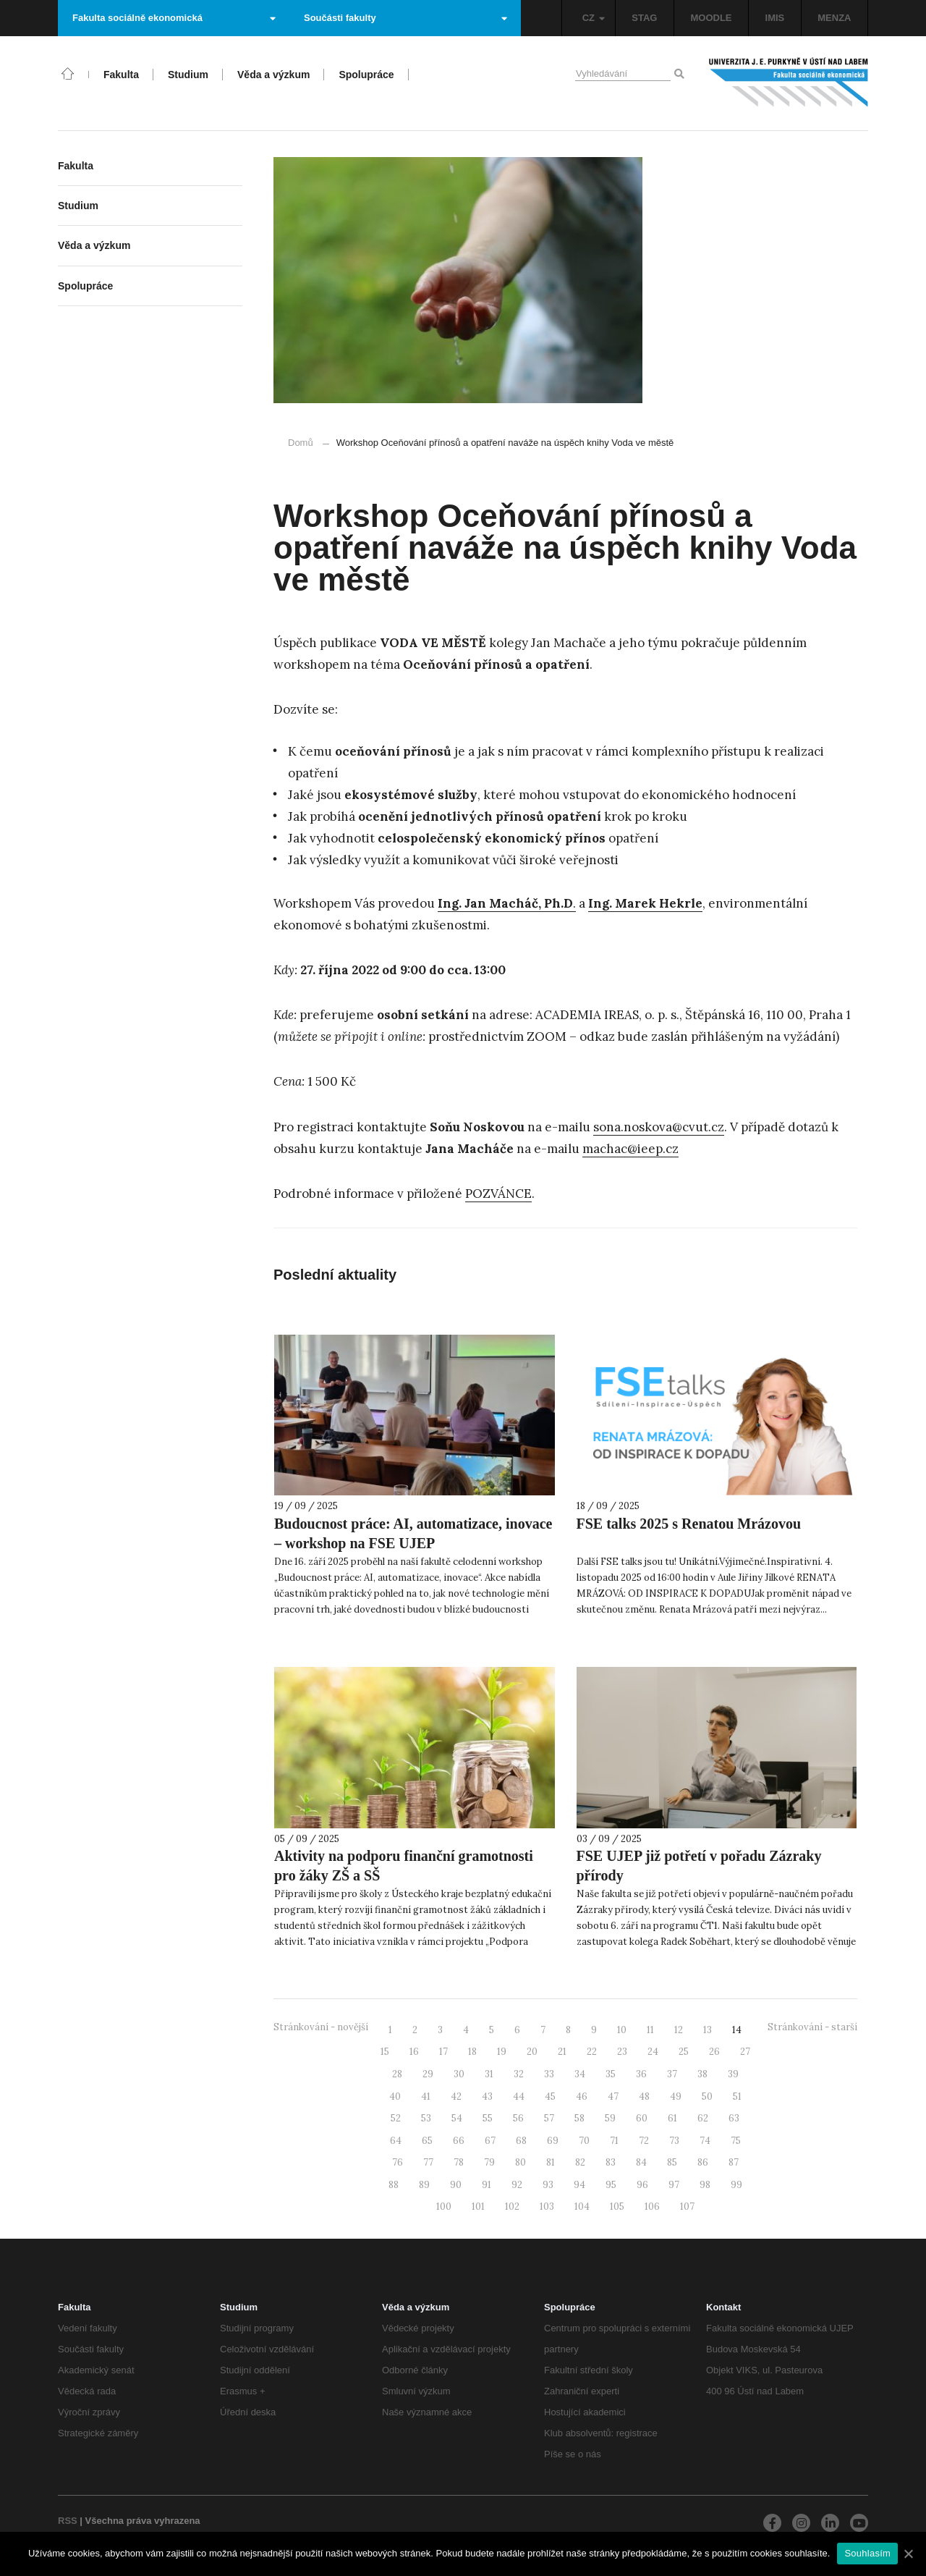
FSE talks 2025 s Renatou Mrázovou (689, 1524)
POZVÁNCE (498, 1194)
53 (426, 2118)
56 (518, 2118)
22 (592, 2051)
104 (582, 2206)
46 (581, 2096)
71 (614, 2140)
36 (641, 2074)
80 (520, 2162)
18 (472, 2051)
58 (579, 2118)
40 (395, 2096)
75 (736, 2140)
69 (552, 2140)
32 (519, 2074)
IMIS (775, 17)
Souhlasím (867, 2553)
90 (456, 2185)
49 (675, 2096)
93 (548, 2185)
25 (684, 2051)
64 (396, 2140)
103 (547, 2206)
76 (397, 2162)
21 (562, 2051)
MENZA (834, 17)
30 (459, 2074)
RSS (67, 2520)
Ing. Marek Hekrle (645, 903)
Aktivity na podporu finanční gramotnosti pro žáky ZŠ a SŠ (403, 1865)
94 (579, 2185)
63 (734, 2118)
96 (642, 2185)
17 (443, 2051)
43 (487, 2096)
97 (673, 2185)
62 (702, 2118)
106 (652, 2206)
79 (489, 2162)
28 (397, 2074)
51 (737, 2096)
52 (396, 2118)
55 (488, 2118)
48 (644, 2096)
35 (611, 2074)
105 (617, 2206)
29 (427, 2074)
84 (641, 2162)
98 (705, 2185)
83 (611, 2162)
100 (443, 2206)
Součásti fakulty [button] (405, 17)
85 (672, 2162)
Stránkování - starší (812, 2027)
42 (456, 2096)
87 (734, 2162)
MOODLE (710, 17)
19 (501, 2051)
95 (611, 2185)
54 (456, 2118)
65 (427, 2140)
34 (579, 2074)
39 (733, 2074)
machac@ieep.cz (630, 1149)
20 (532, 2051)
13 (707, 2030)
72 (644, 2140)
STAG (644, 17)
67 (490, 2140)
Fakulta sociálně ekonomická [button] (174, 17)
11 (650, 2030)
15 (385, 2051)
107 (687, 2206)
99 (736, 2185)
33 (549, 2074)
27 (745, 2051)
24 (652, 2051)
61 (672, 2118)
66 (458, 2140)
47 (613, 2096)
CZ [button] (593, 17)
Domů (300, 442)
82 (580, 2162)
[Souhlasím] (908, 2553)
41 (425, 2096)
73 (674, 2140)
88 (393, 2185)
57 (549, 2118)
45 (550, 2096)
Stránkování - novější (320, 2027)
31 (489, 2074)
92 (516, 2185)
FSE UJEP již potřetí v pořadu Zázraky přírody (699, 1865)
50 (707, 2096)
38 (702, 2074)
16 (414, 2051)
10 (621, 2030)
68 (521, 2140)
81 (550, 2162)
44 (518, 2096)
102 (512, 2206)
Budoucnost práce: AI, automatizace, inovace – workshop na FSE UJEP (413, 1533)
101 (478, 2206)
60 (641, 2118)
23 (622, 2051)
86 (702, 2162)
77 (428, 2162)
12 (678, 2030)
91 (486, 2185)
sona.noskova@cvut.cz (658, 1127)
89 (424, 2185)
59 (610, 2118)
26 (714, 2051)
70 (584, 2140)
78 (459, 2162)
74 (705, 2140)
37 (672, 2074)
